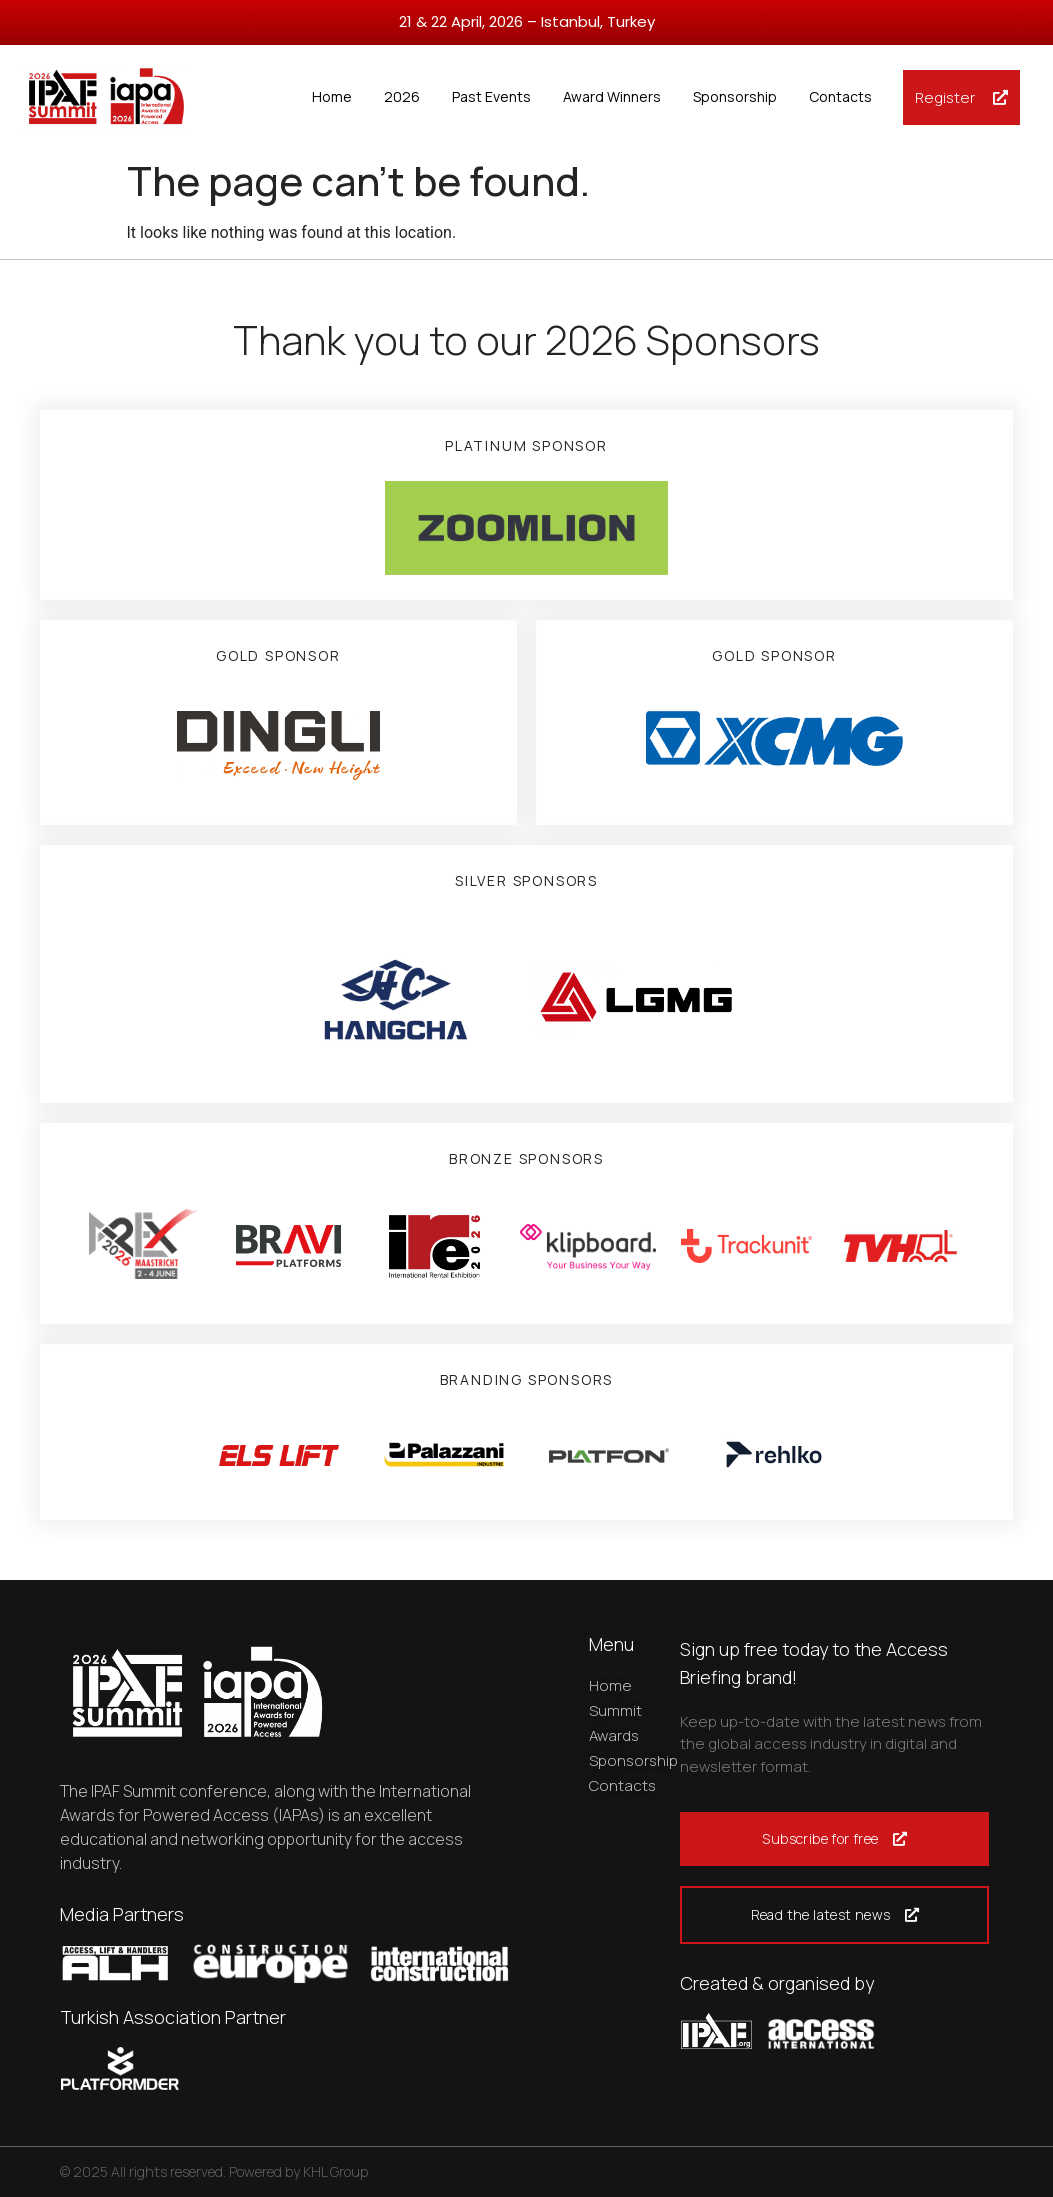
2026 (402, 96)
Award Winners (612, 96)
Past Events (491, 96)
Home (332, 96)
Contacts (840, 96)
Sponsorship (735, 96)
